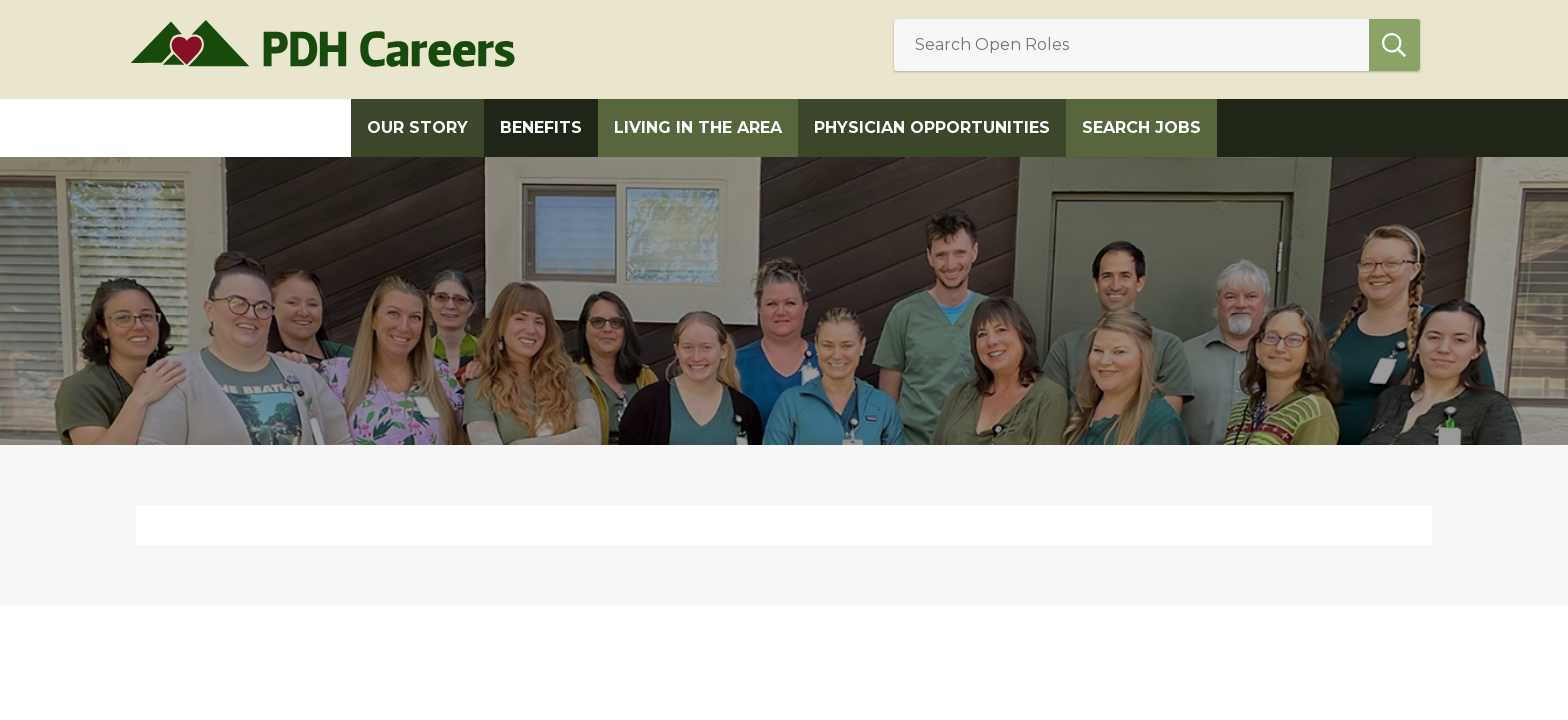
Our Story (417, 127)
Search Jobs (1141, 127)
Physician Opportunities (932, 127)
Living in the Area (698, 127)
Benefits (541, 127)
